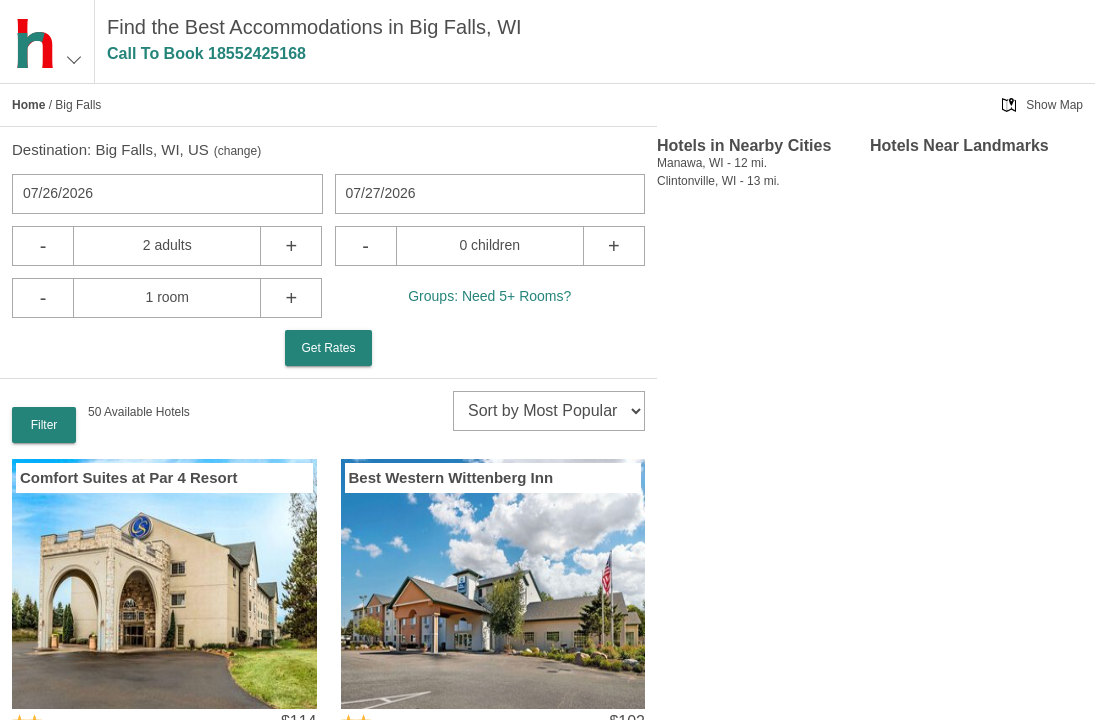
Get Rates (328, 348)
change (237, 151)
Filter (44, 425)
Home (28, 105)
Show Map (1054, 105)
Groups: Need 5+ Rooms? (489, 296)
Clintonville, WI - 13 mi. (718, 181)
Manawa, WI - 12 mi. (712, 163)
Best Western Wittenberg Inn (451, 477)
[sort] (549, 411)
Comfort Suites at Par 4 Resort (129, 477)
